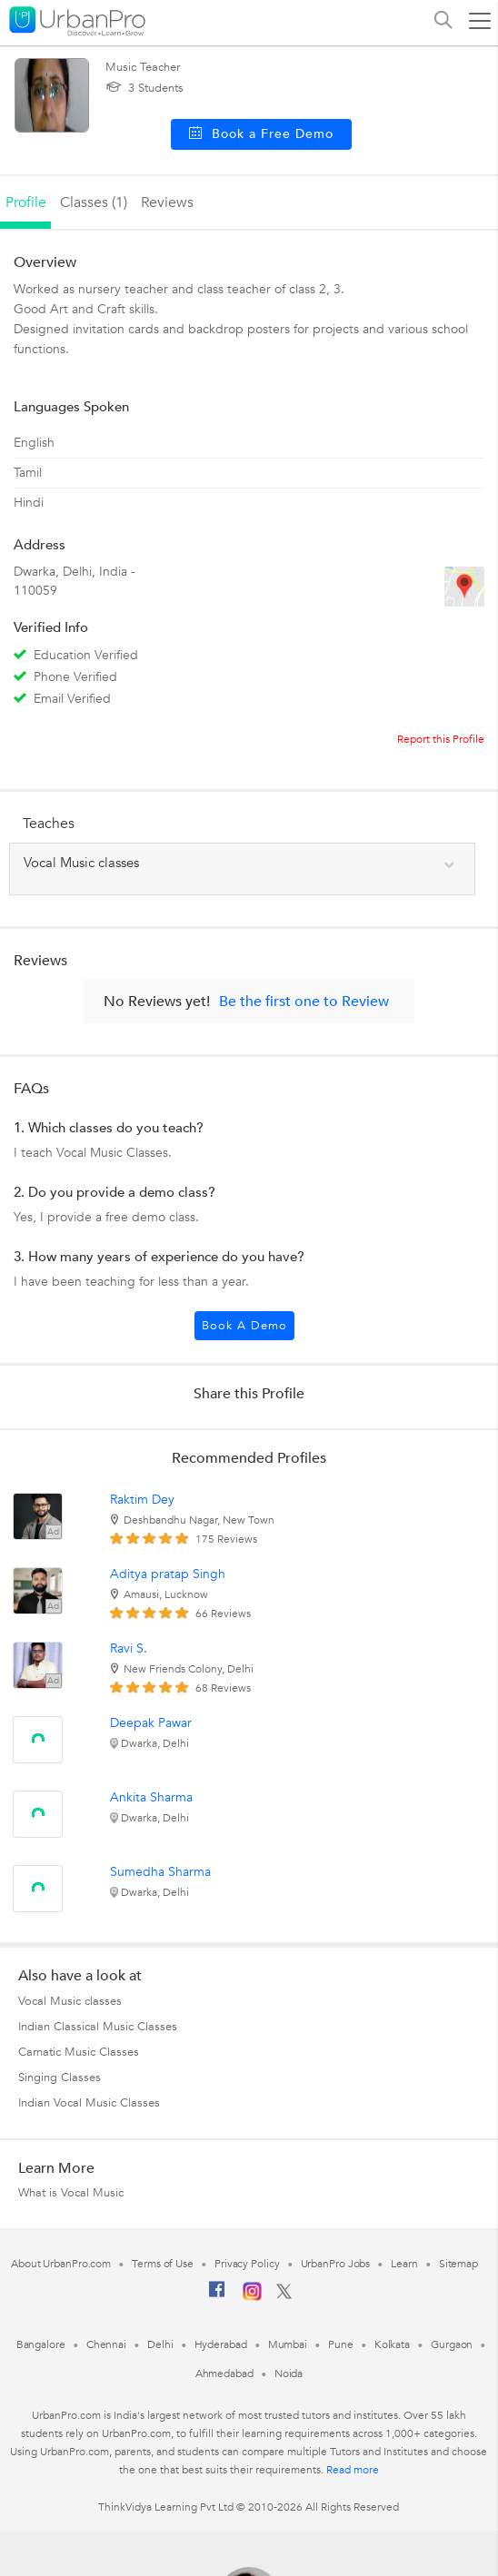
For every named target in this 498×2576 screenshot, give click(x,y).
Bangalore (40, 2344)
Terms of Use (163, 2263)
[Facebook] (217, 2296)
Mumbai (287, 2344)
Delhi (160, 2344)
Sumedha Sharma (160, 1871)
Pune (341, 2344)
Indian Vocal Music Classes (89, 2103)
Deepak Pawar (151, 1723)
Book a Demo (244, 1326)
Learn (404, 2263)
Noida (289, 2373)
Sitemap (458, 2263)
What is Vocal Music (71, 2193)
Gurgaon (452, 2344)
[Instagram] (252, 2297)
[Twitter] (284, 2295)
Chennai (106, 2344)
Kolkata (392, 2344)
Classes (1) (93, 202)
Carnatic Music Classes (78, 2052)
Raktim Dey (142, 1499)
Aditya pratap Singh (167, 1574)
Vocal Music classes (70, 2001)
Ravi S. (128, 1648)
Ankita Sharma (151, 1797)
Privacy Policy (247, 2263)
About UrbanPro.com (61, 2263)
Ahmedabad (224, 2373)
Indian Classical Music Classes (97, 2026)
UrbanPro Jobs (336, 2263)
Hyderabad (220, 2344)
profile (25, 202)
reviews (167, 202)
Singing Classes (59, 2077)
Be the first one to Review (304, 1002)
